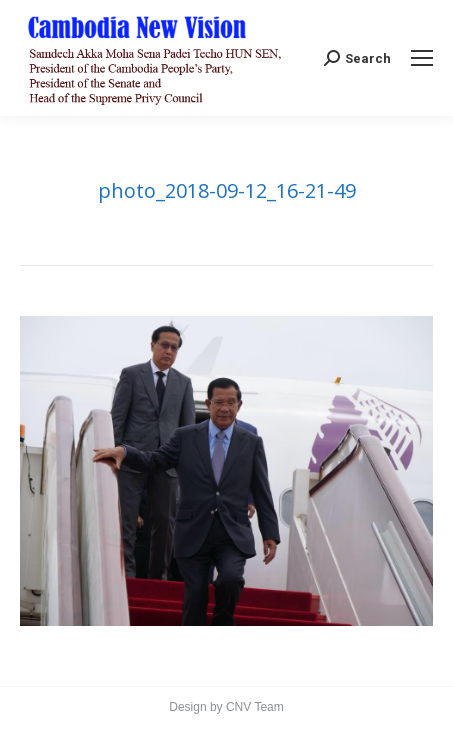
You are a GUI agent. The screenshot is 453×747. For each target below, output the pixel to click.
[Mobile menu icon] (422, 58)
